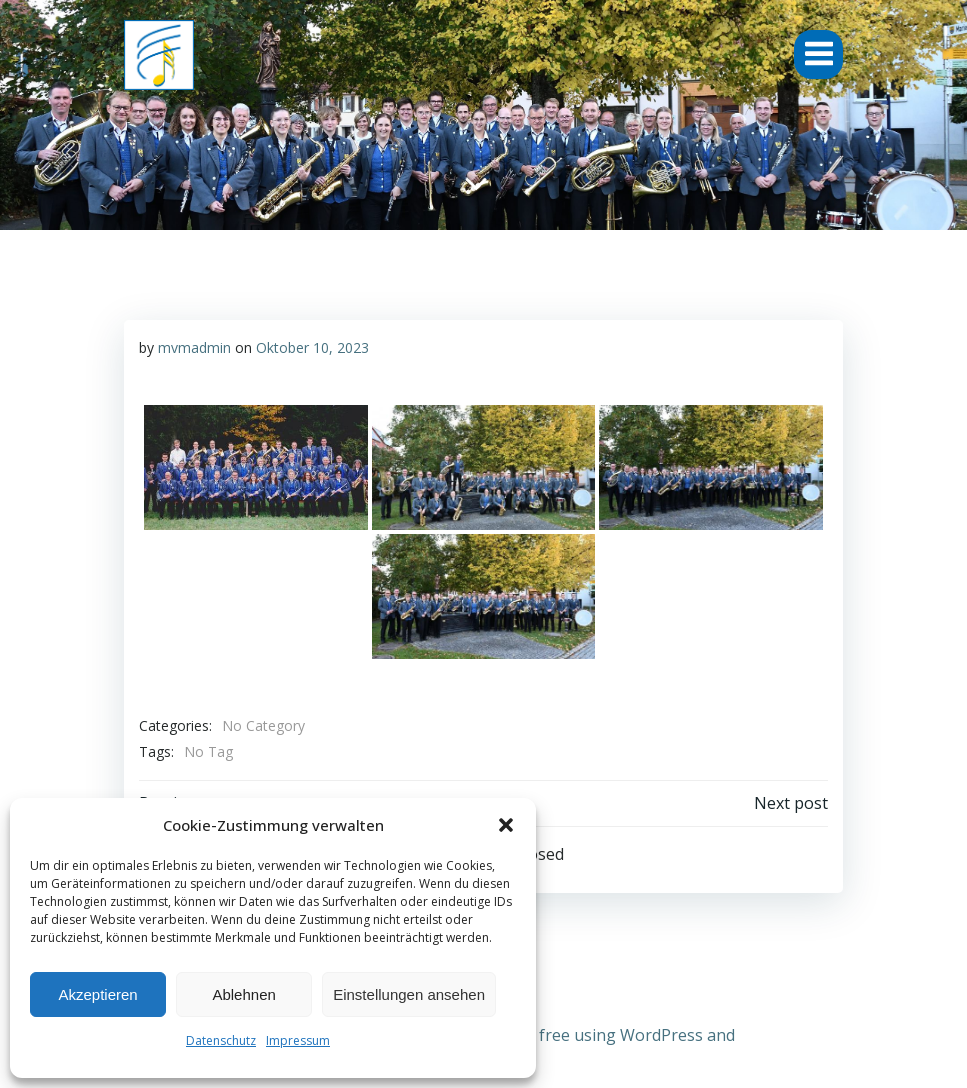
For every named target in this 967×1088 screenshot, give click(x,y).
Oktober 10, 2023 (312, 347)
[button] (506, 825)
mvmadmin (194, 347)
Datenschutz (221, 1040)
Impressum (298, 1040)
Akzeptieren (97, 994)
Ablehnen (243, 994)
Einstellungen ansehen (409, 994)
